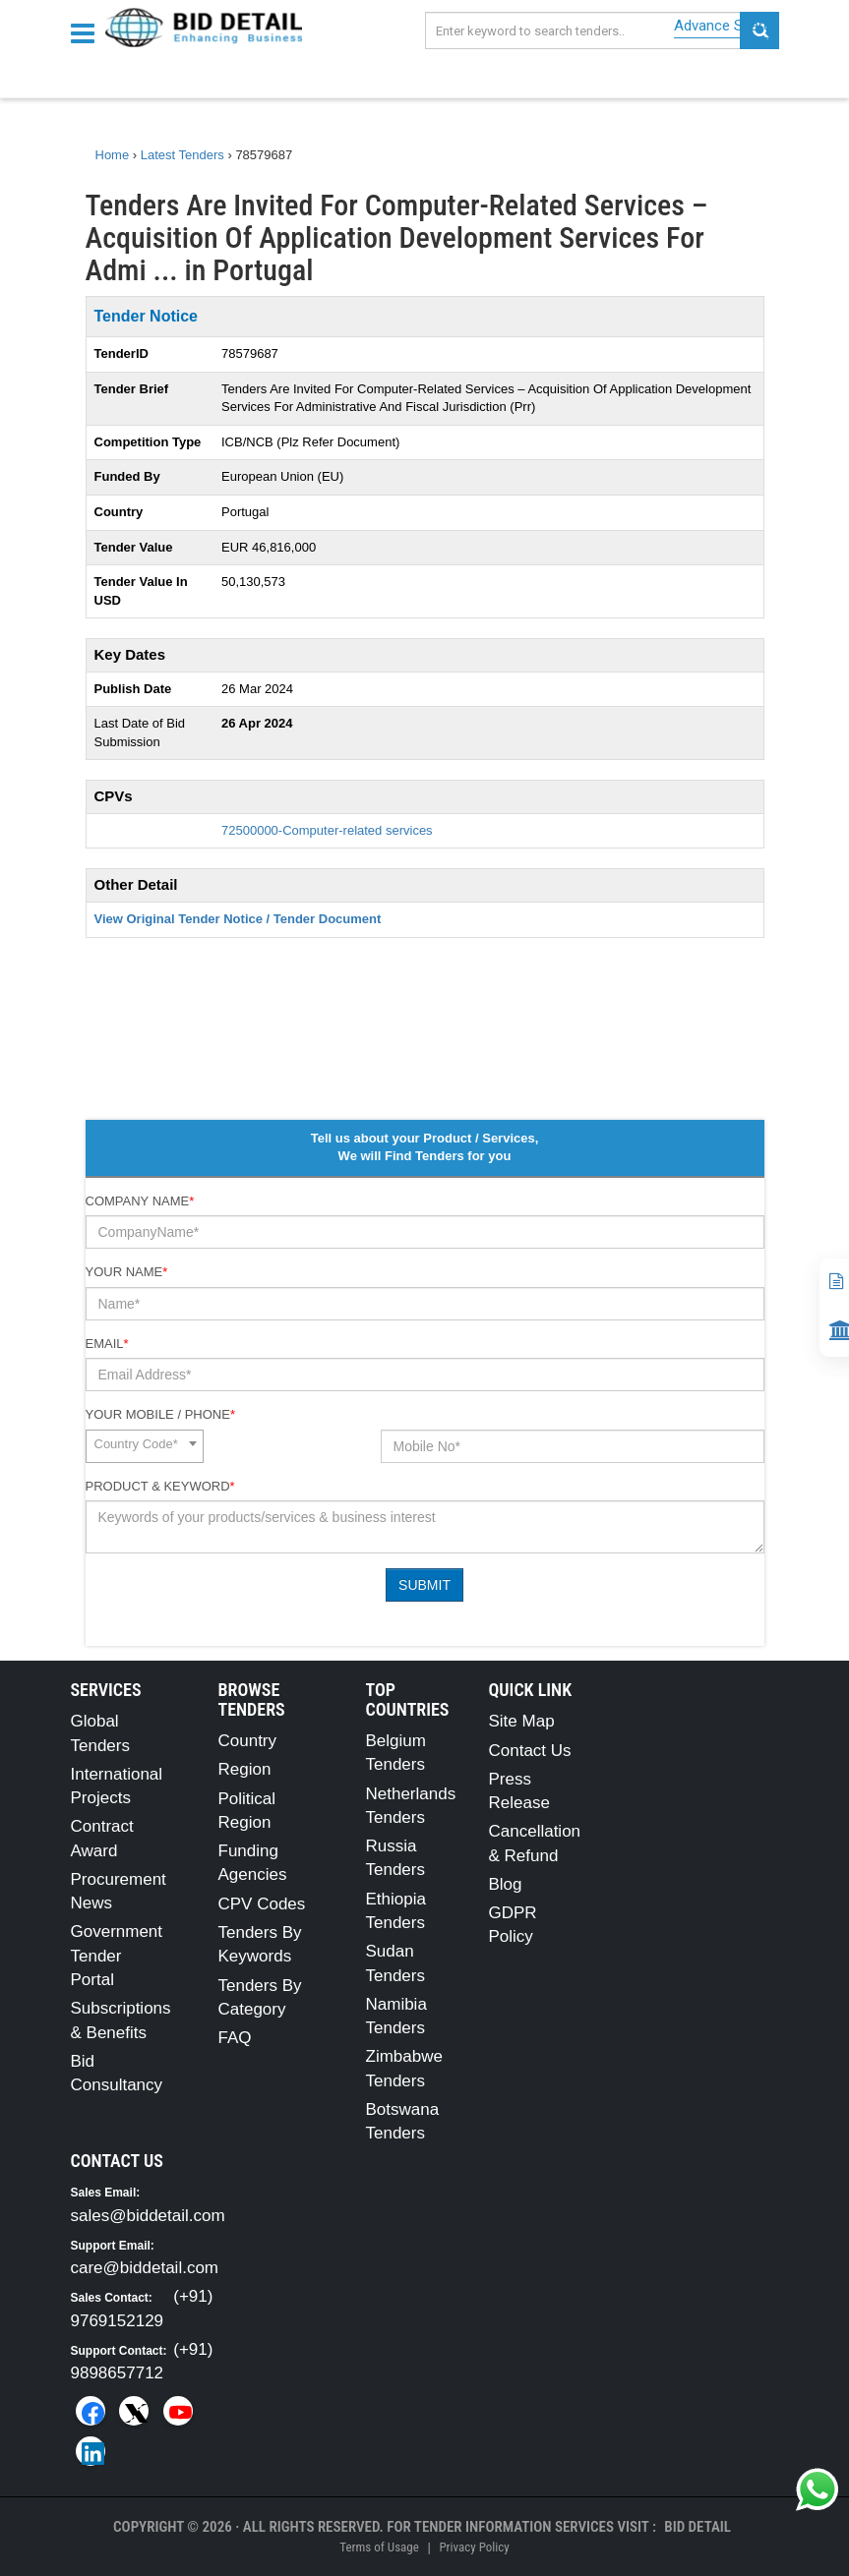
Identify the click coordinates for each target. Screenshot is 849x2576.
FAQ (235, 2037)
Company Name (140, 1201)
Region (245, 1769)
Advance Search (726, 25)
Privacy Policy (474, 2547)
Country (247, 1740)
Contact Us (530, 1750)
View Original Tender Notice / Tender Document (238, 918)
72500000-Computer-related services (327, 830)
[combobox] (145, 1446)
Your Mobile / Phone (160, 1414)
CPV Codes (262, 1904)
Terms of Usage (378, 2547)
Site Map (522, 1721)
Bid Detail (697, 2527)
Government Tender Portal (117, 1955)
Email (107, 1343)
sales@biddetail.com (148, 2215)
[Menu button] (87, 32)
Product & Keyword (160, 1486)
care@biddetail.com (145, 2267)
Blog (505, 1884)
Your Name (127, 1271)
